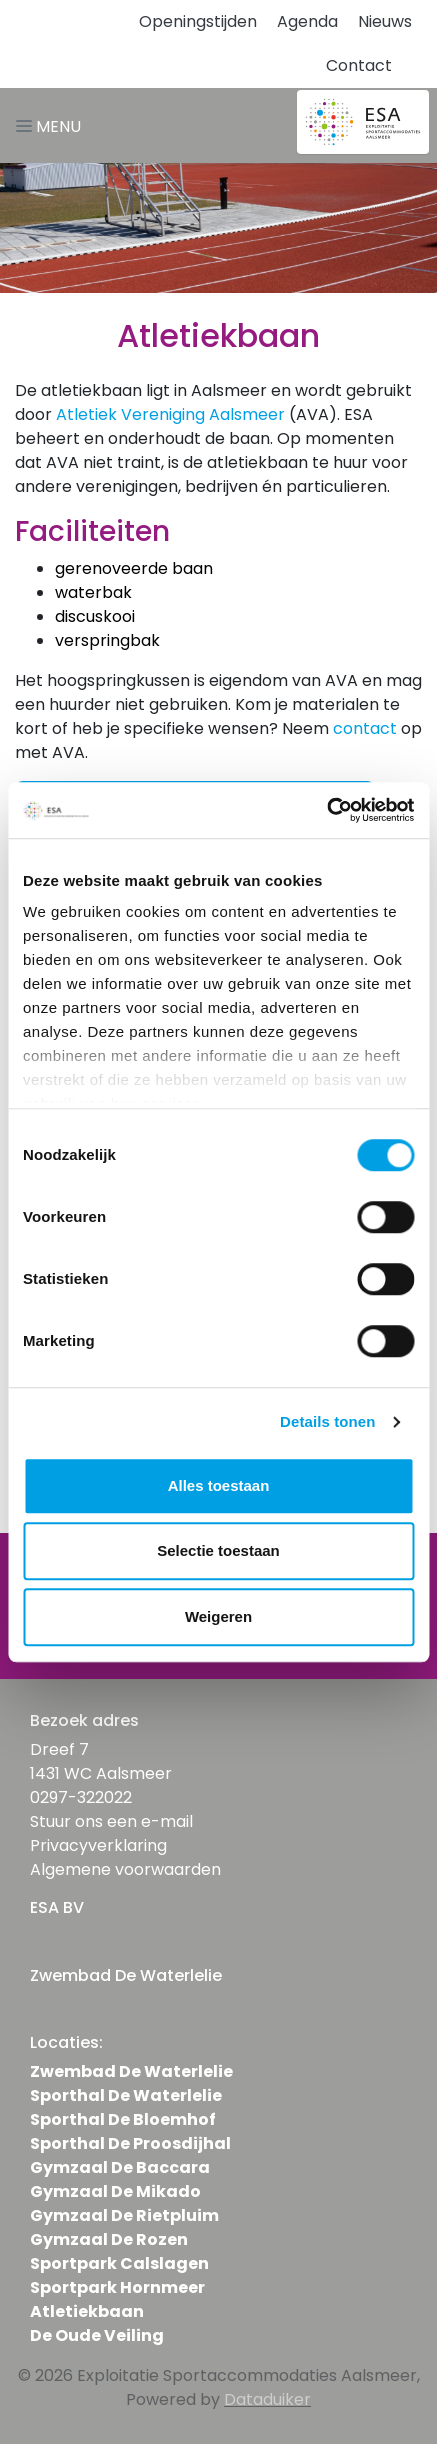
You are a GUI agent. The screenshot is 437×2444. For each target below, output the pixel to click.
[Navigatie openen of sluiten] (52, 125)
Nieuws (385, 21)
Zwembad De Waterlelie (131, 2071)
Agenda (307, 21)
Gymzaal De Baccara (120, 2167)
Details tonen (327, 1421)
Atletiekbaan (87, 2311)
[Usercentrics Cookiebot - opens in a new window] (326, 810)
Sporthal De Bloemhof (123, 2119)
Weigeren (218, 1616)
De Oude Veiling (97, 2335)
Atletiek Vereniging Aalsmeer (170, 414)
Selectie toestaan (218, 1550)
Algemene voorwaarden (125, 1869)
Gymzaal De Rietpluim (124, 2215)
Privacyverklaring (98, 1845)
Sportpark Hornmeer (117, 2287)
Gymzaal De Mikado (115, 2191)
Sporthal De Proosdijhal (130, 2143)
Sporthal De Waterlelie (126, 2095)
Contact (359, 65)
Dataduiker (267, 2399)
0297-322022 (81, 1797)
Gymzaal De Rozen (109, 2239)
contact (365, 728)
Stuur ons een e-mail (111, 1821)
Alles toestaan (219, 1485)
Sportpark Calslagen (119, 2263)
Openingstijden (198, 21)
